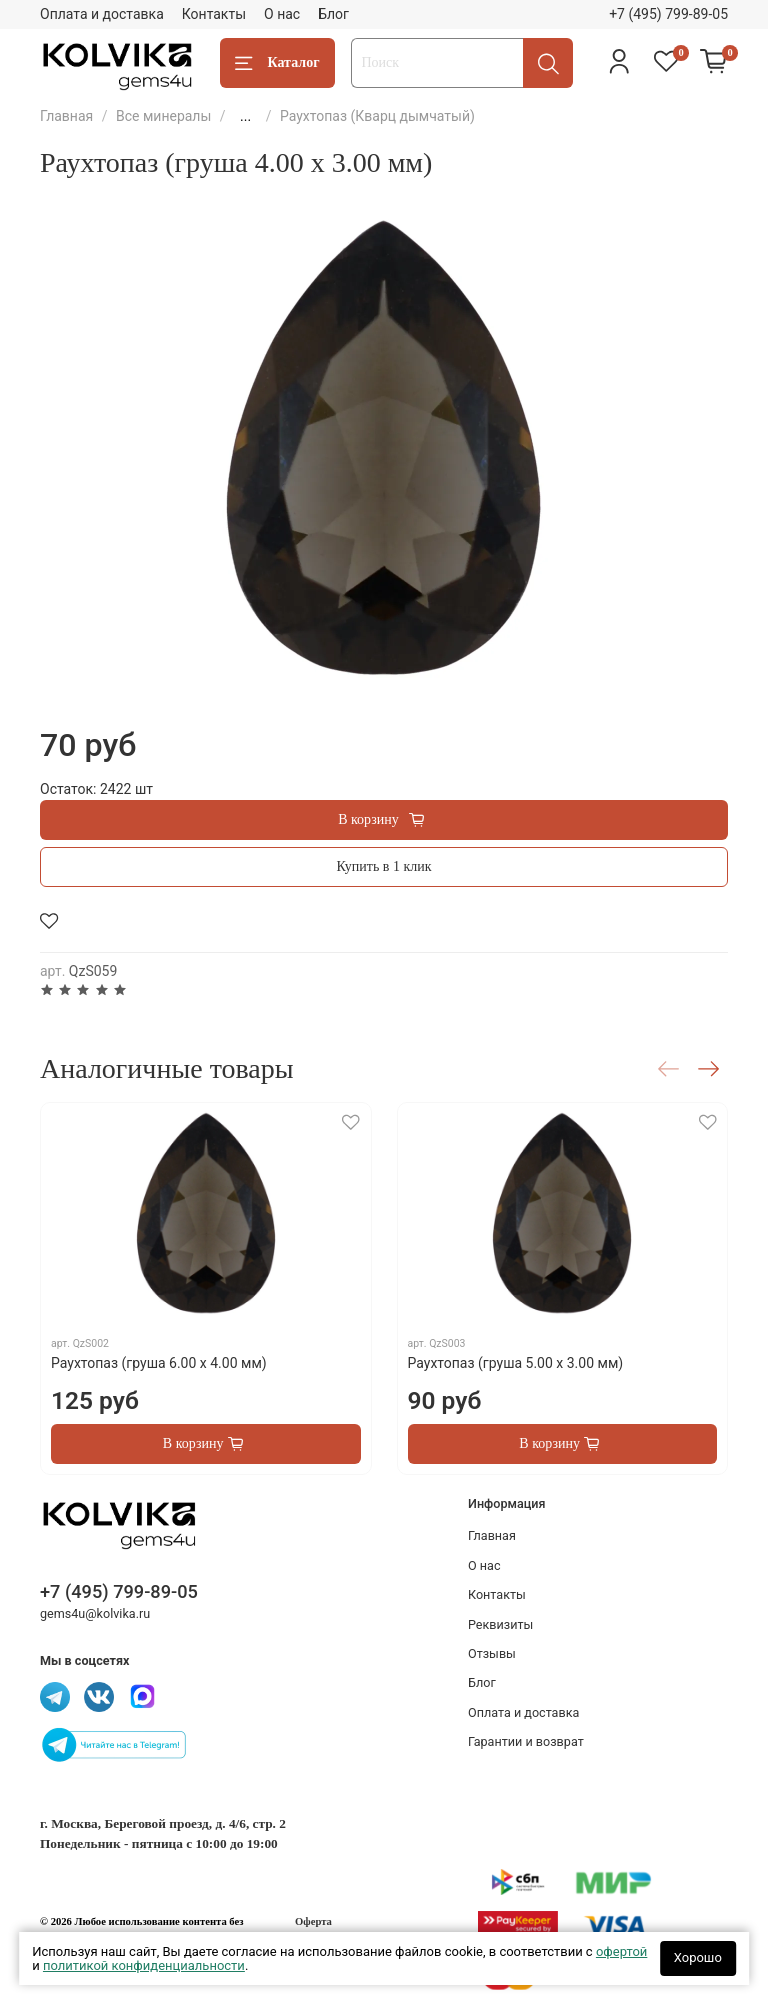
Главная (66, 116)
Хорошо (698, 1957)
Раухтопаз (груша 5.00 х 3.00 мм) (516, 1363)
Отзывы (492, 1653)
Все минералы (163, 116)
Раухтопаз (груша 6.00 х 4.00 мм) (159, 1363)
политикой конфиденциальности (144, 1965)
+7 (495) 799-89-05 (668, 14)
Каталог (277, 64)
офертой (621, 1951)
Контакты (214, 14)
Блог (333, 14)
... (245, 116)
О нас (282, 14)
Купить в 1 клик (384, 866)
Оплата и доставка (102, 14)
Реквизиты (500, 1624)
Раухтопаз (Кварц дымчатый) (377, 116)
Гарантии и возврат (526, 1741)
